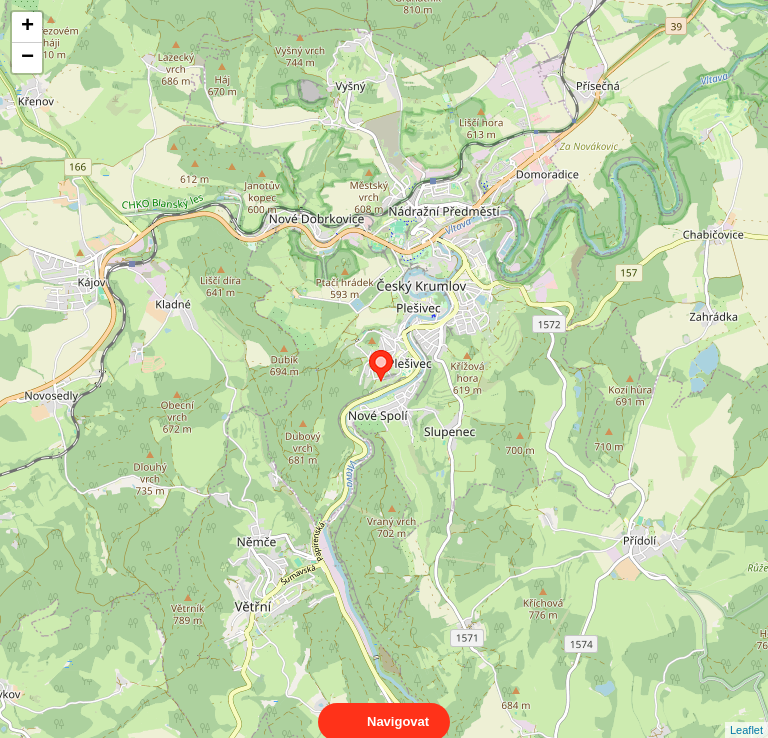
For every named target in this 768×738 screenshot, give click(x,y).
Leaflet (746, 712)
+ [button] (27, 27)
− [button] (27, 58)
